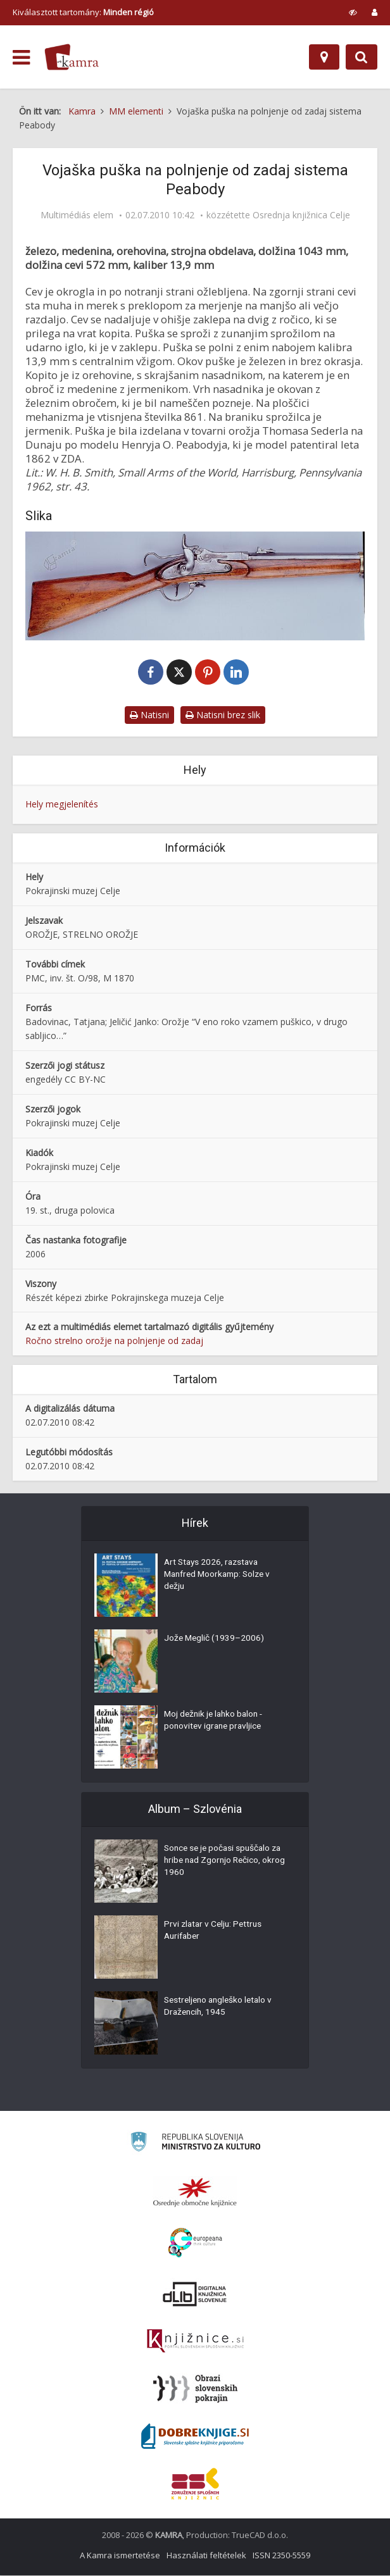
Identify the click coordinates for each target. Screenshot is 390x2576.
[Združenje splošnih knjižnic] (195, 2484)
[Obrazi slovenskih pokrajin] (195, 2389)
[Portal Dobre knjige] (195, 2436)
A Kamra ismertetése (120, 2555)
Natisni (149, 715)
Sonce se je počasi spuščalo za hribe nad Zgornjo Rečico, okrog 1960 (226, 1862)
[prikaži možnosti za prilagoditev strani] (353, 12)
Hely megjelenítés (61, 805)
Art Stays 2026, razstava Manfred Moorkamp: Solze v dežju (220, 1576)
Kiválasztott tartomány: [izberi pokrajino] (83, 12)
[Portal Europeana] (195, 2243)
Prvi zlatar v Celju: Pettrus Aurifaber (215, 1931)
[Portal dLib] (195, 2294)
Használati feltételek (206, 2555)
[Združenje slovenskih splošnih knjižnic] (195, 2342)
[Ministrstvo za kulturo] (195, 2144)
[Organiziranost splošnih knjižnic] (195, 2192)
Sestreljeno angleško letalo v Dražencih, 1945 (221, 2007)
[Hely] (324, 57)
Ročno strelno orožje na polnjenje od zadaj (114, 1341)
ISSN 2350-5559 (281, 2555)
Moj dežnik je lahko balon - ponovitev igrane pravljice (216, 1721)
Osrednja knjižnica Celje (301, 215)
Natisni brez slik (223, 715)
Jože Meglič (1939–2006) (215, 1639)
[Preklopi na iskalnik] (361, 57)
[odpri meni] (21, 57)
